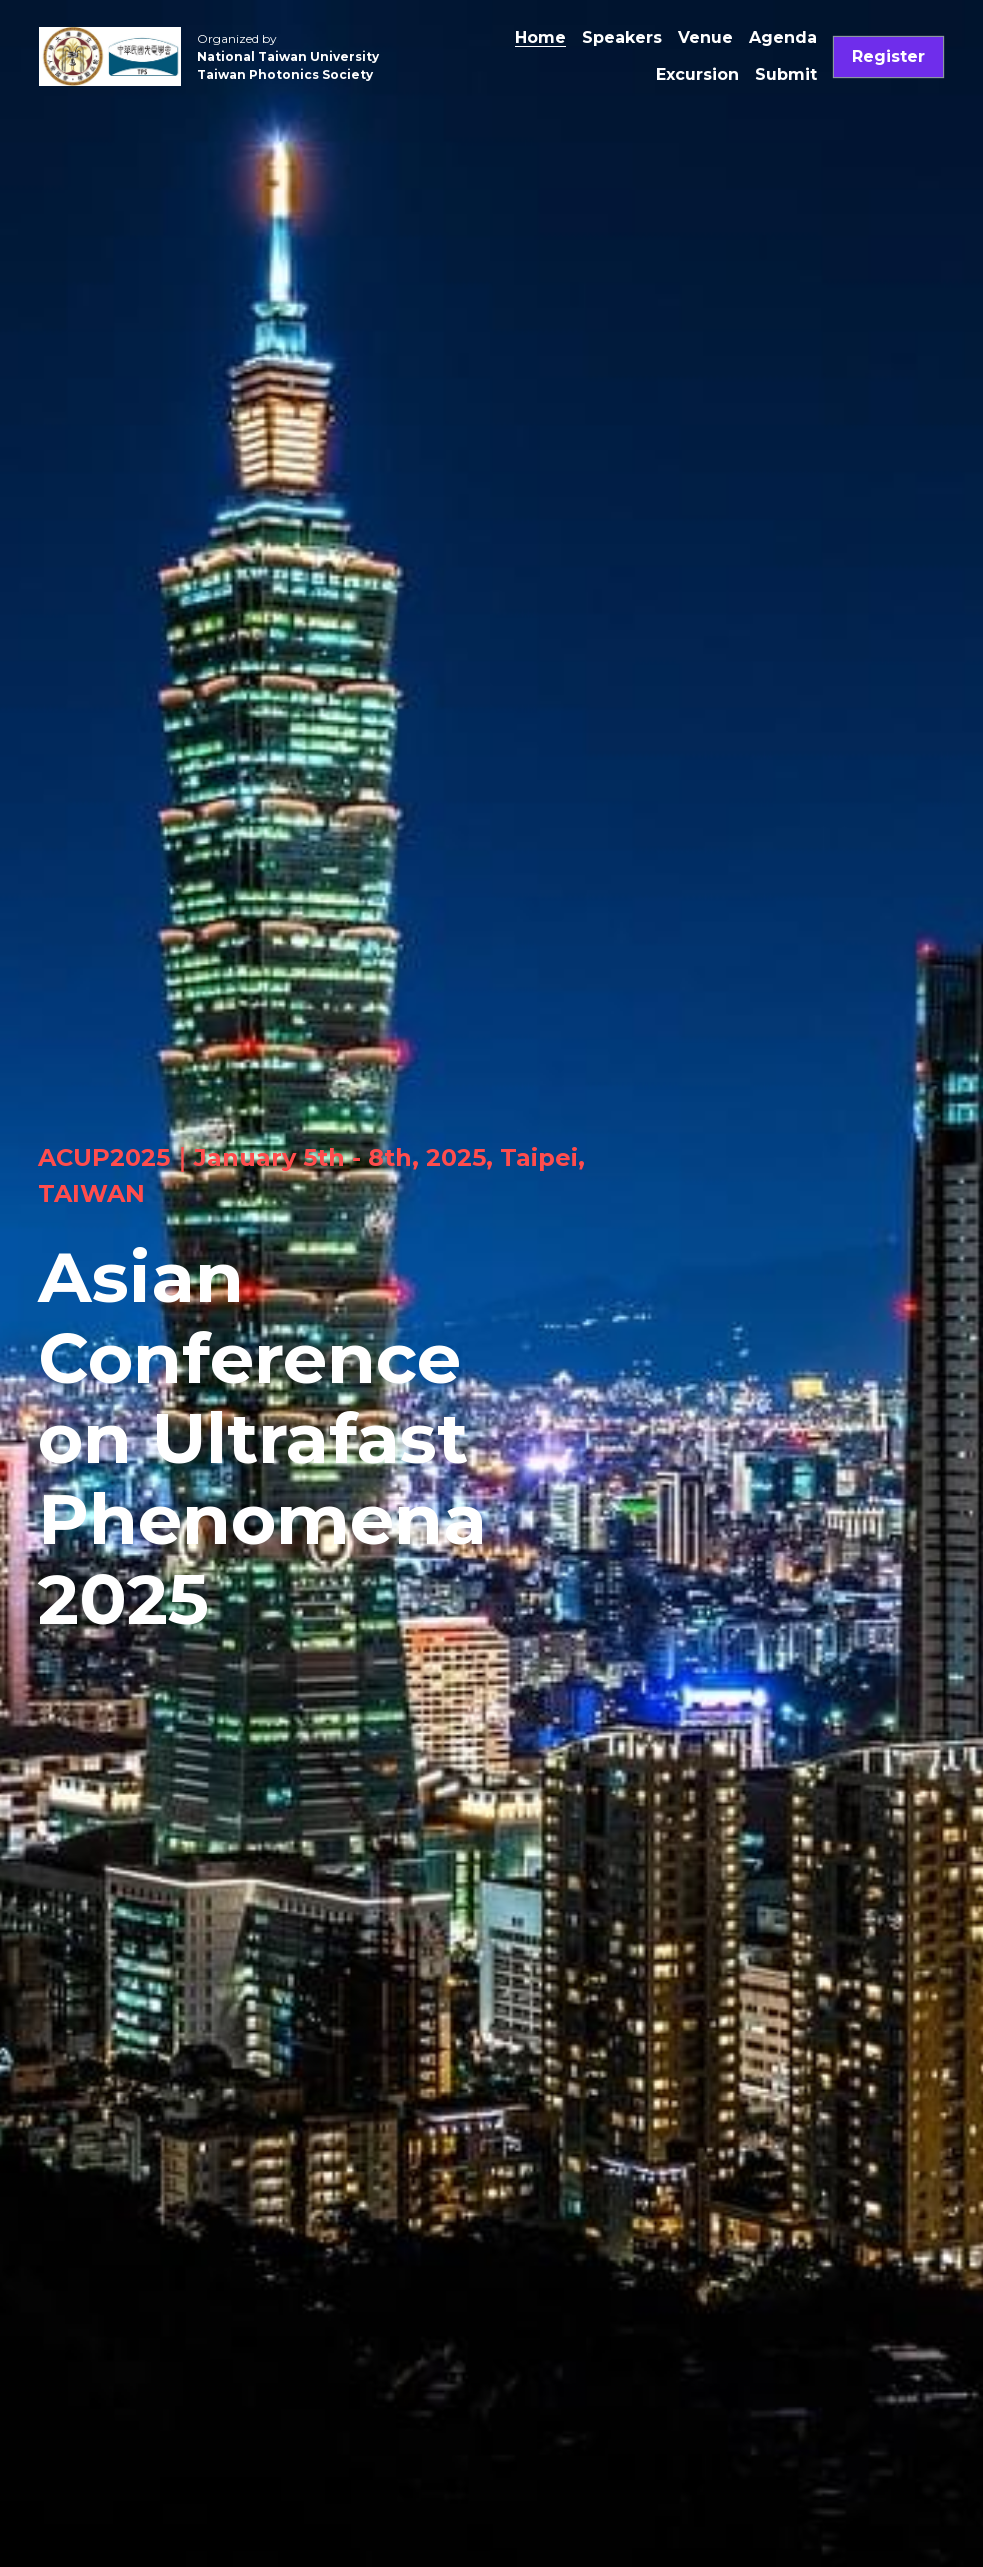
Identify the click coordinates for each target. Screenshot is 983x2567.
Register (888, 56)
